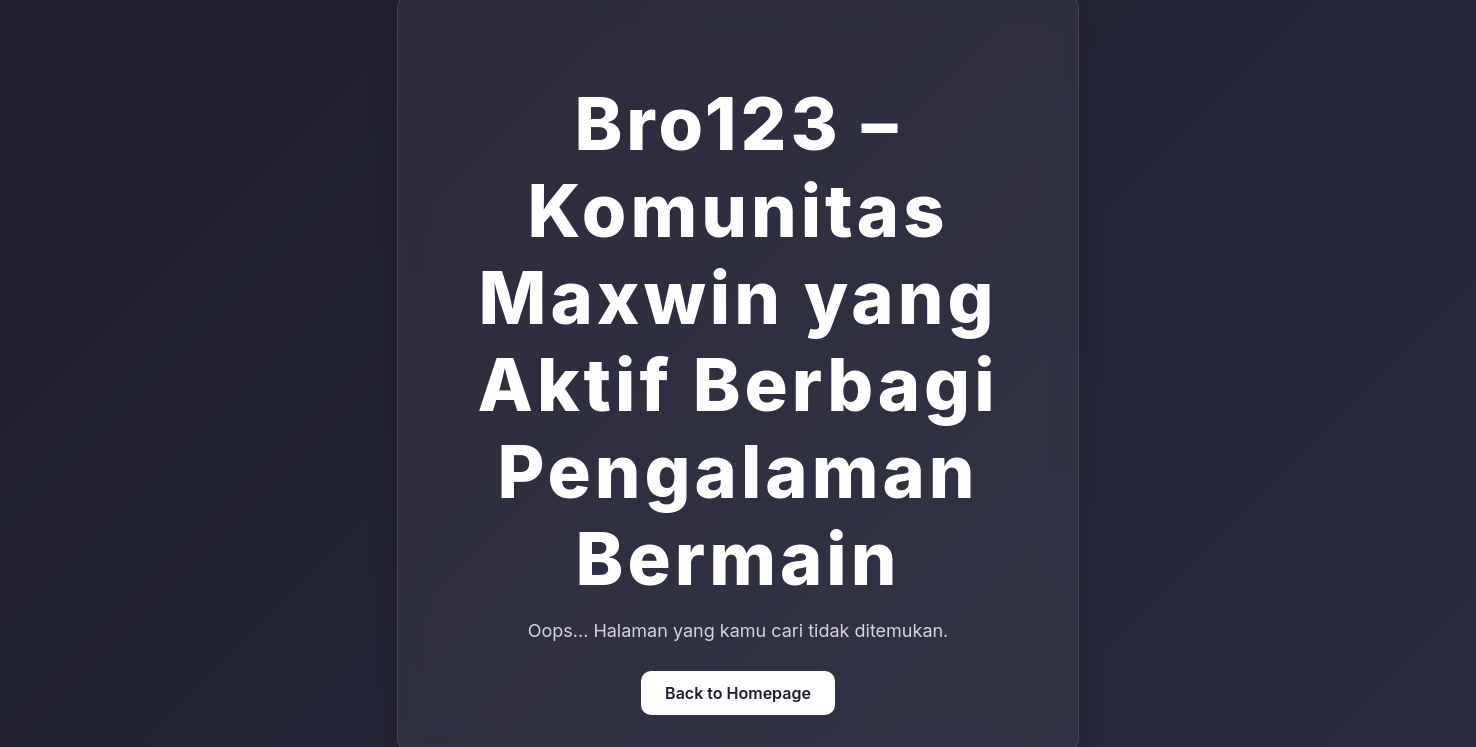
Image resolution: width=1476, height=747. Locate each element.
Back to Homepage (738, 693)
